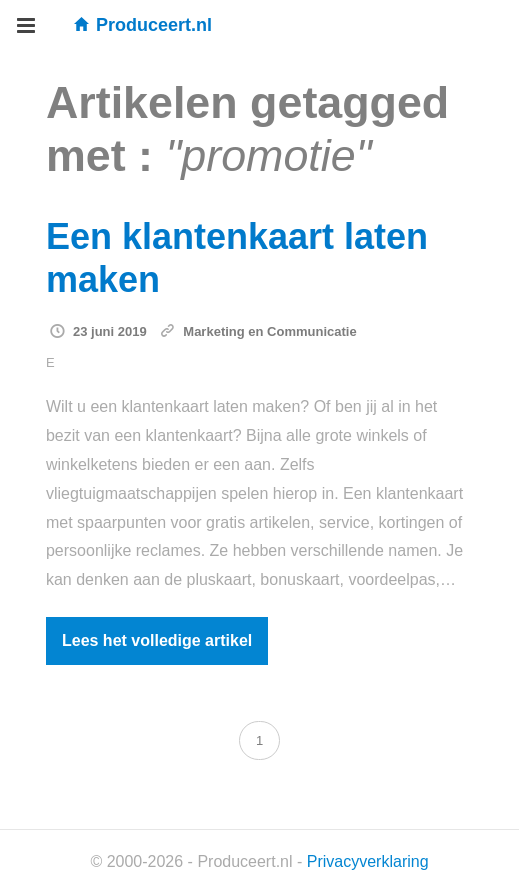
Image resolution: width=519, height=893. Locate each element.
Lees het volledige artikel (157, 640)
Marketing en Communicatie (269, 331)
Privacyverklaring (368, 861)
